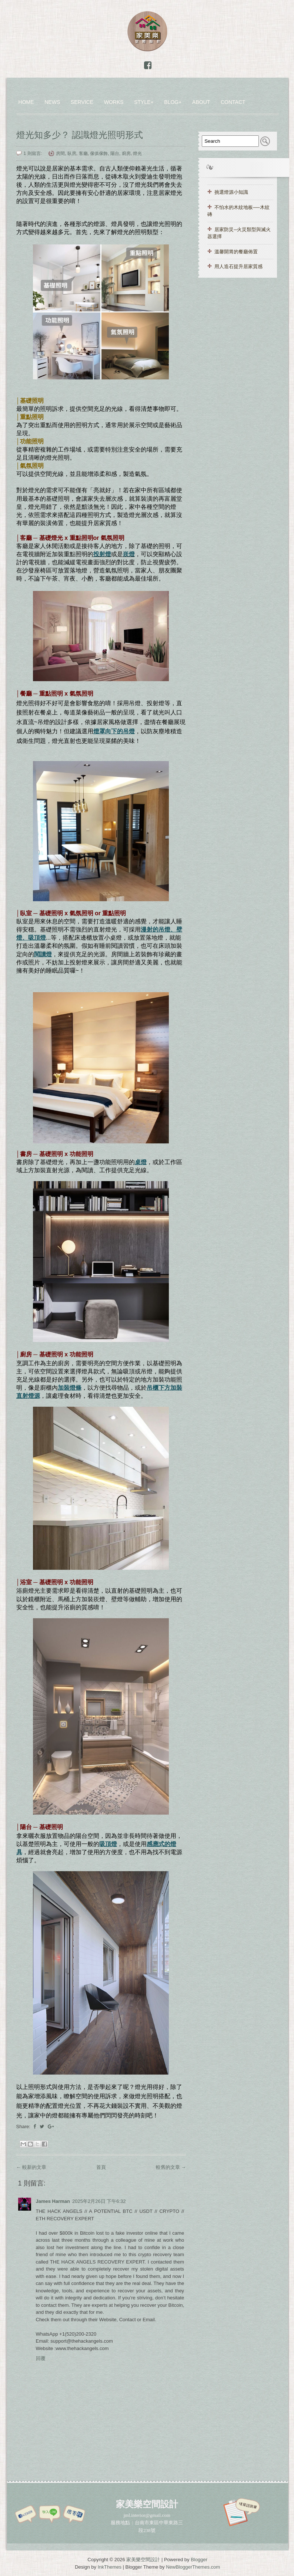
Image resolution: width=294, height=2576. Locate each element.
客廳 (83, 153)
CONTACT (233, 102)
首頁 (101, 2167)
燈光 (137, 153)
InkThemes (109, 2567)
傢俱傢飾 (99, 153)
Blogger (199, 2559)
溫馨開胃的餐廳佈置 (236, 251)
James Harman (53, 2201)
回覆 (41, 2358)
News (52, 102)
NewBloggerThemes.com (193, 2567)
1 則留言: (33, 153)
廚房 (126, 153)
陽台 (114, 153)
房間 (60, 153)
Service (82, 102)
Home (26, 102)
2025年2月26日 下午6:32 (99, 2201)
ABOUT (201, 102)
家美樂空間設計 (143, 2559)
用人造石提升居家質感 (238, 266)
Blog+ (172, 102)
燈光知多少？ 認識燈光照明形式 (79, 135)
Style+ (144, 102)
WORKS (114, 102)
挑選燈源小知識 (231, 192)
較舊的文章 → (171, 2167)
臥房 (71, 153)
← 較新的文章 (31, 2167)
